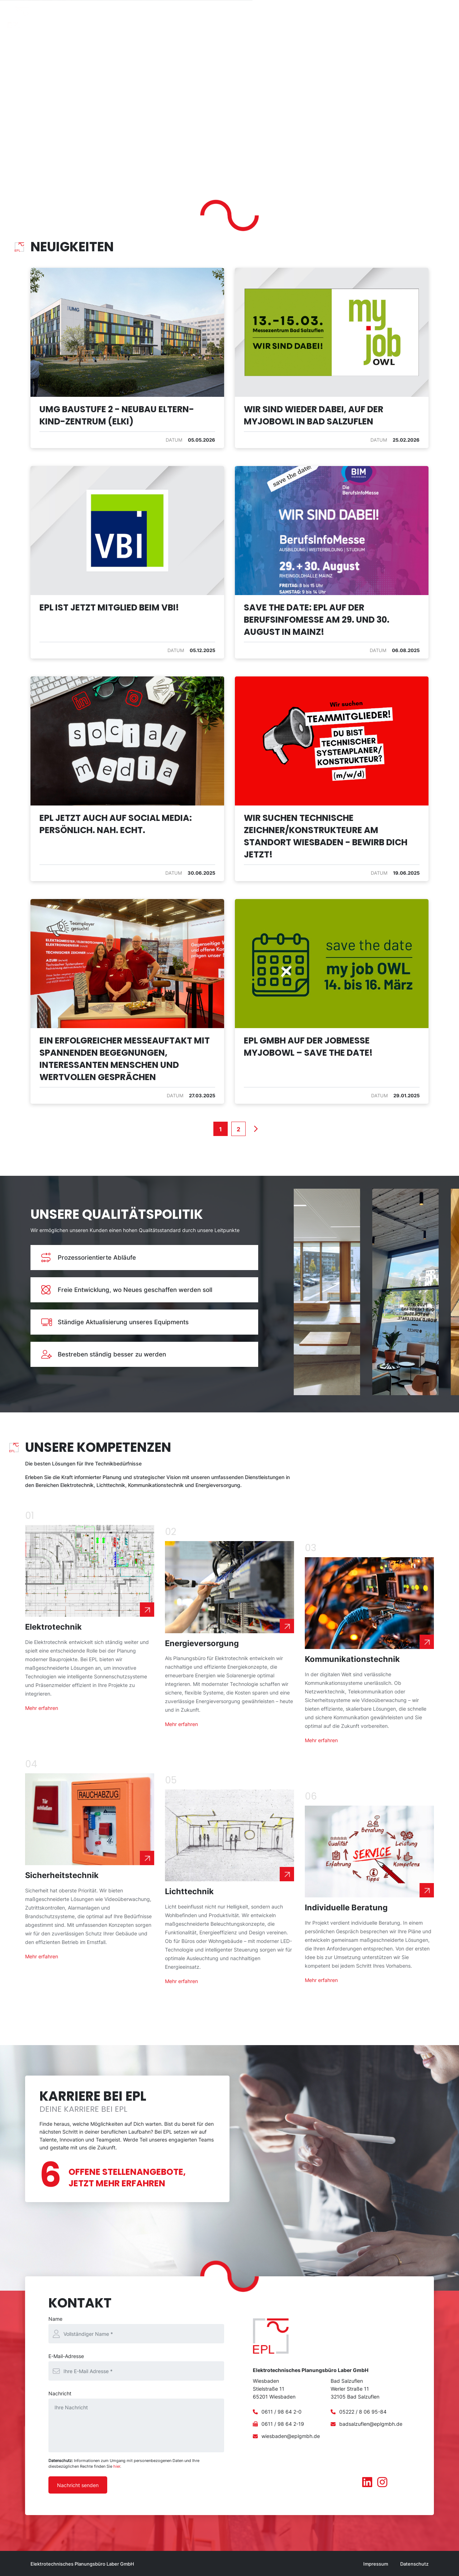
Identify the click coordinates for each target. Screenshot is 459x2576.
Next (254, 1129)
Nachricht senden (78, 2485)
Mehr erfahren (41, 1708)
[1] (220, 1129)
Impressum (375, 2564)
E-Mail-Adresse (66, 2356)
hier (116, 2466)
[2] (238, 1129)
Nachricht (59, 2393)
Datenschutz (414, 2564)
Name (55, 2319)
